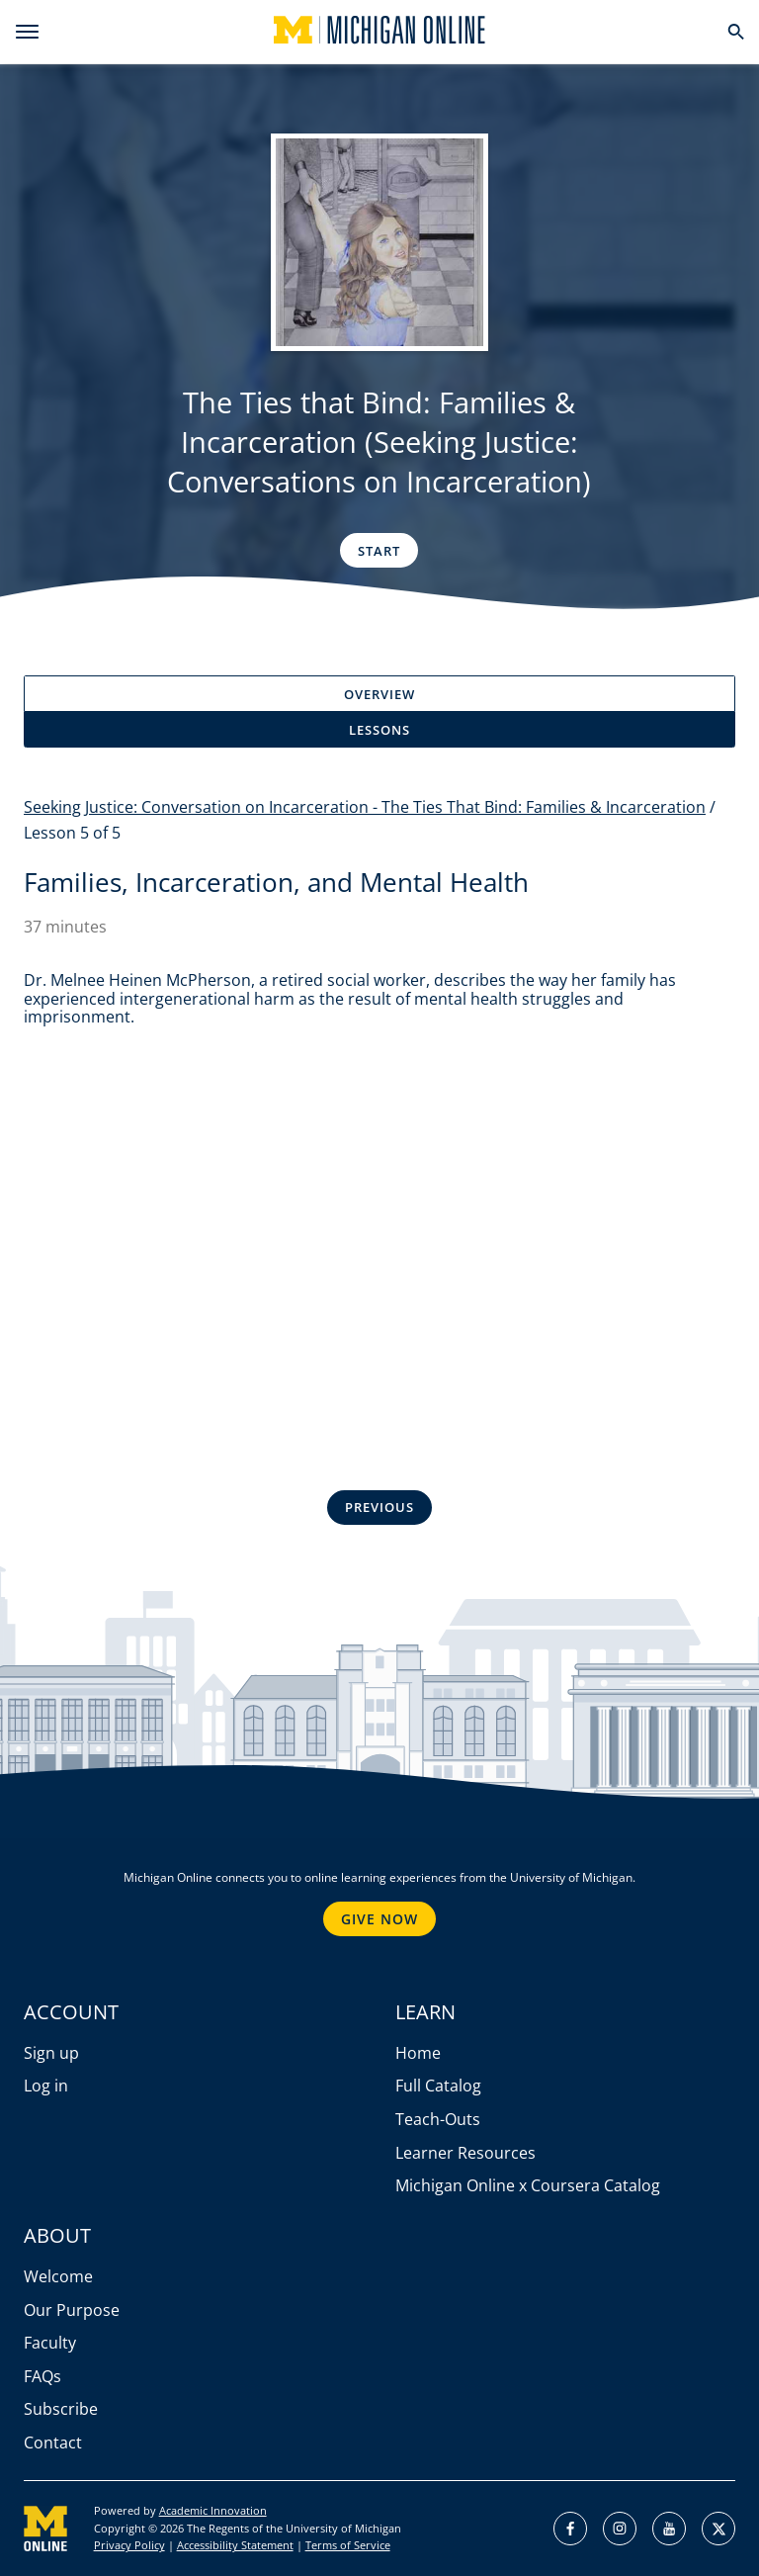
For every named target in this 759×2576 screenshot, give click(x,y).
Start (379, 551)
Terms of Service (347, 2544)
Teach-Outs (437, 2119)
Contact (53, 2442)
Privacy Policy (129, 2544)
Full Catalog (438, 2085)
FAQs (42, 2376)
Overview (379, 694)
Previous (379, 1507)
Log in (46, 2085)
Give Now (379, 1919)
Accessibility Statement (235, 2544)
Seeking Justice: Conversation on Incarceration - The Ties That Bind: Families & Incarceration (365, 807)
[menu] (27, 31)
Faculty (50, 2343)
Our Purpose (72, 2310)
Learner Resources (465, 2153)
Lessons (379, 730)
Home (418, 2053)
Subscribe (61, 2409)
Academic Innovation (213, 2510)
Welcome (58, 2276)
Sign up (51, 2053)
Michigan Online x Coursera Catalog (527, 2185)
